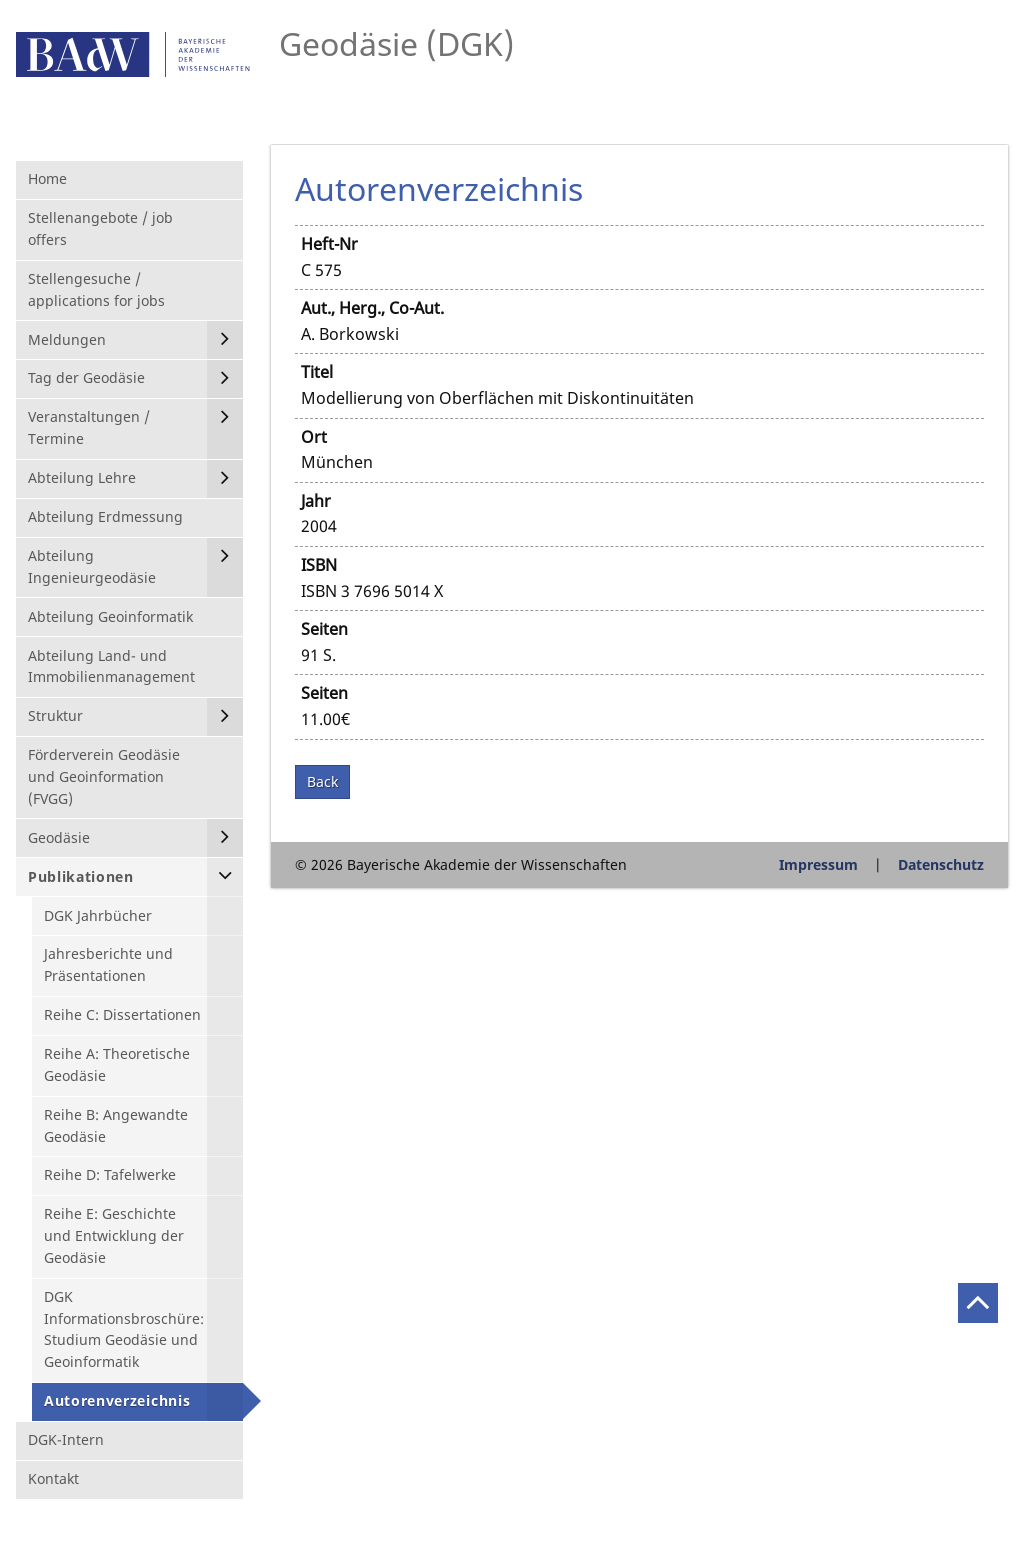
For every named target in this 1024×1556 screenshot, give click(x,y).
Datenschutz (941, 864)
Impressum (818, 864)
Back (322, 781)
